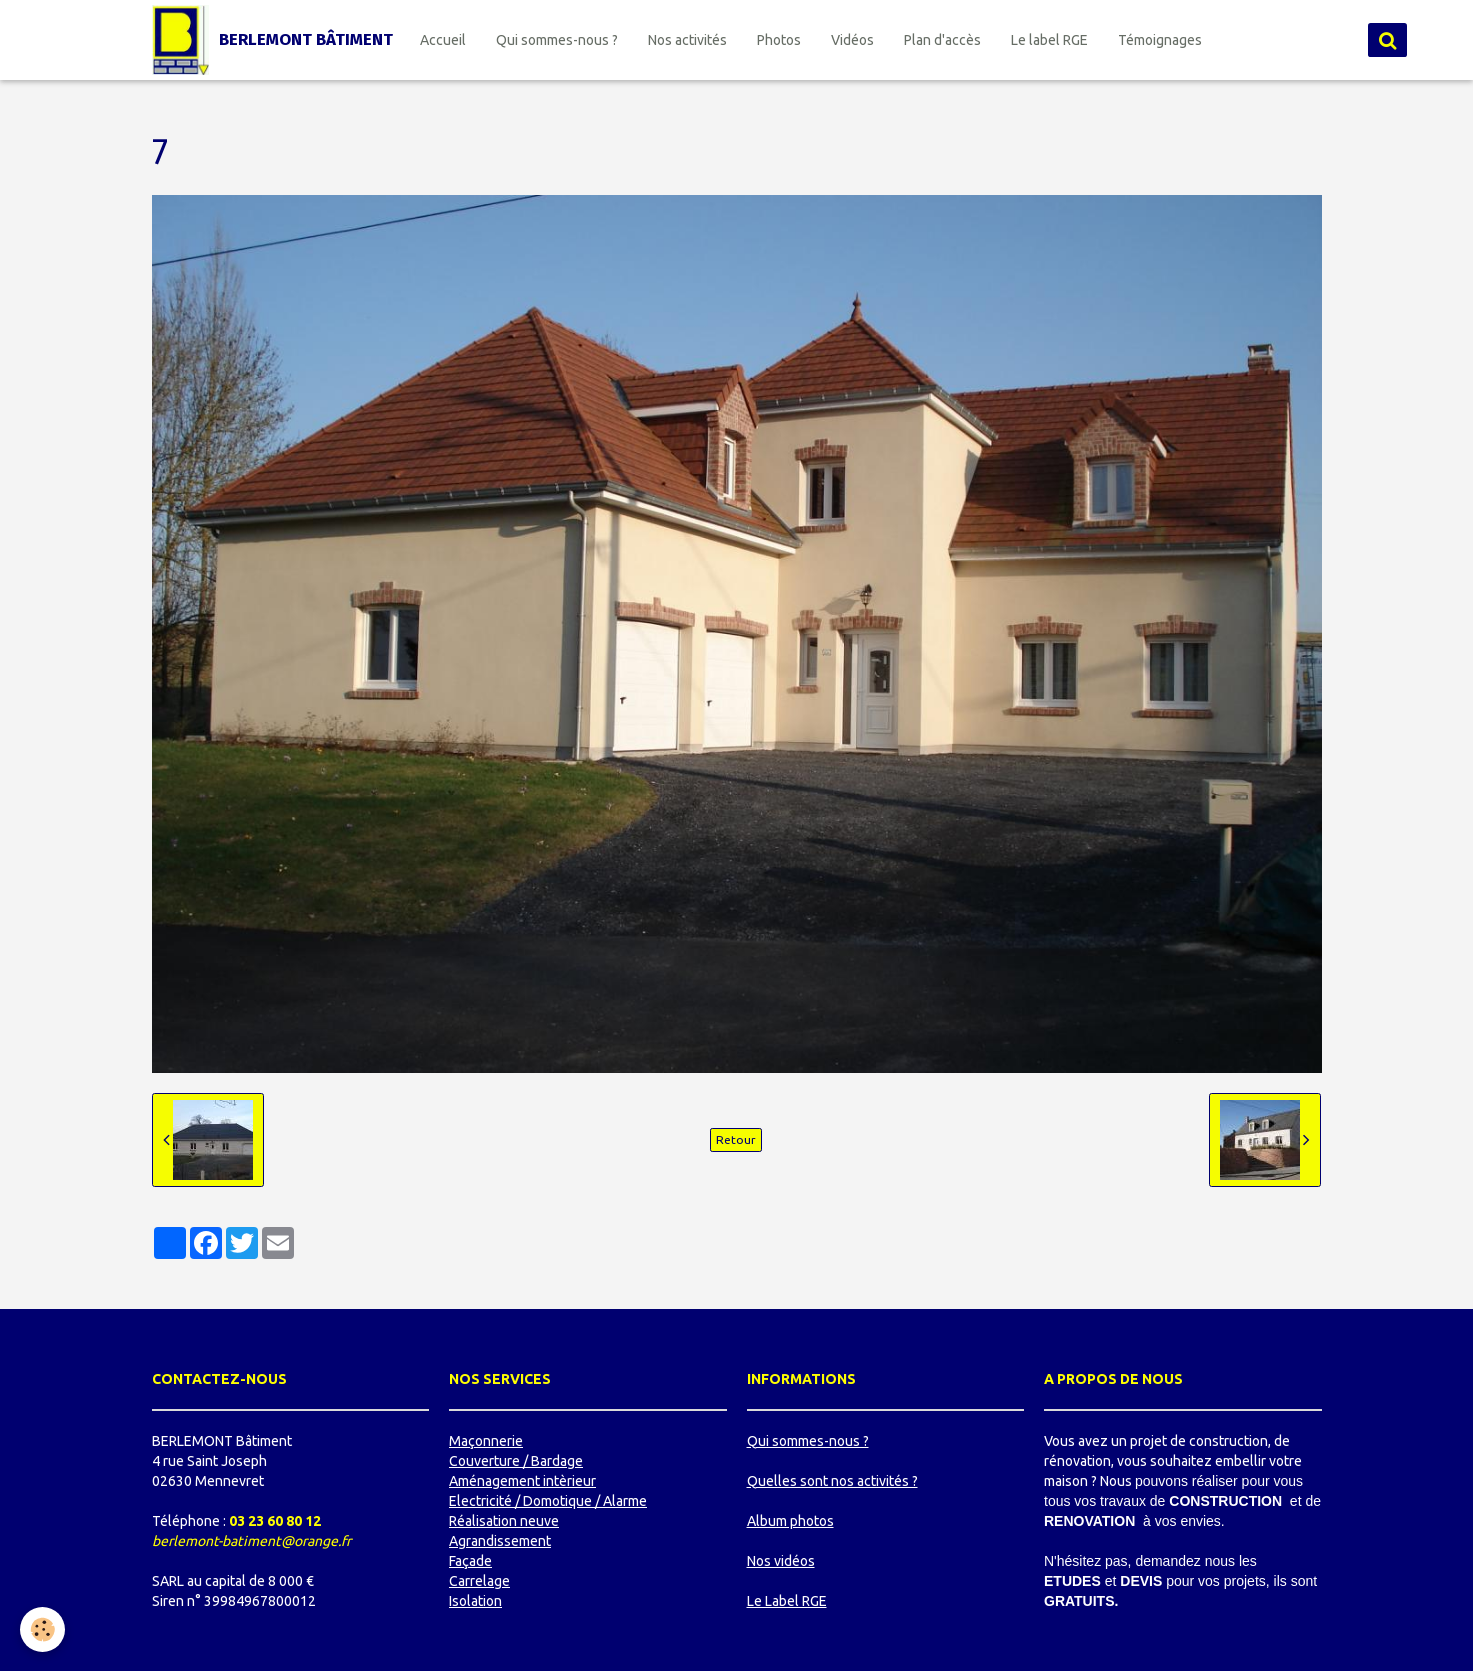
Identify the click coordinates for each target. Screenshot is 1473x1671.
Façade (470, 1561)
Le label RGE (1049, 40)
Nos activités (687, 40)
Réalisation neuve (504, 1521)
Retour (736, 1139)
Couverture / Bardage (516, 1461)
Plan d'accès (942, 40)
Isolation (475, 1601)
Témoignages (1160, 40)
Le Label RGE (787, 1601)
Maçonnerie (486, 1441)
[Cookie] (42, 1629)
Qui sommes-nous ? (557, 40)
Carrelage (479, 1581)
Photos (779, 40)
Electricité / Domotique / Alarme (548, 1501)
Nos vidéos (781, 1561)
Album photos (790, 1521)
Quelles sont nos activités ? (832, 1481)
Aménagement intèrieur (522, 1481)
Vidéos (852, 40)
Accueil (443, 40)
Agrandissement (500, 1541)
